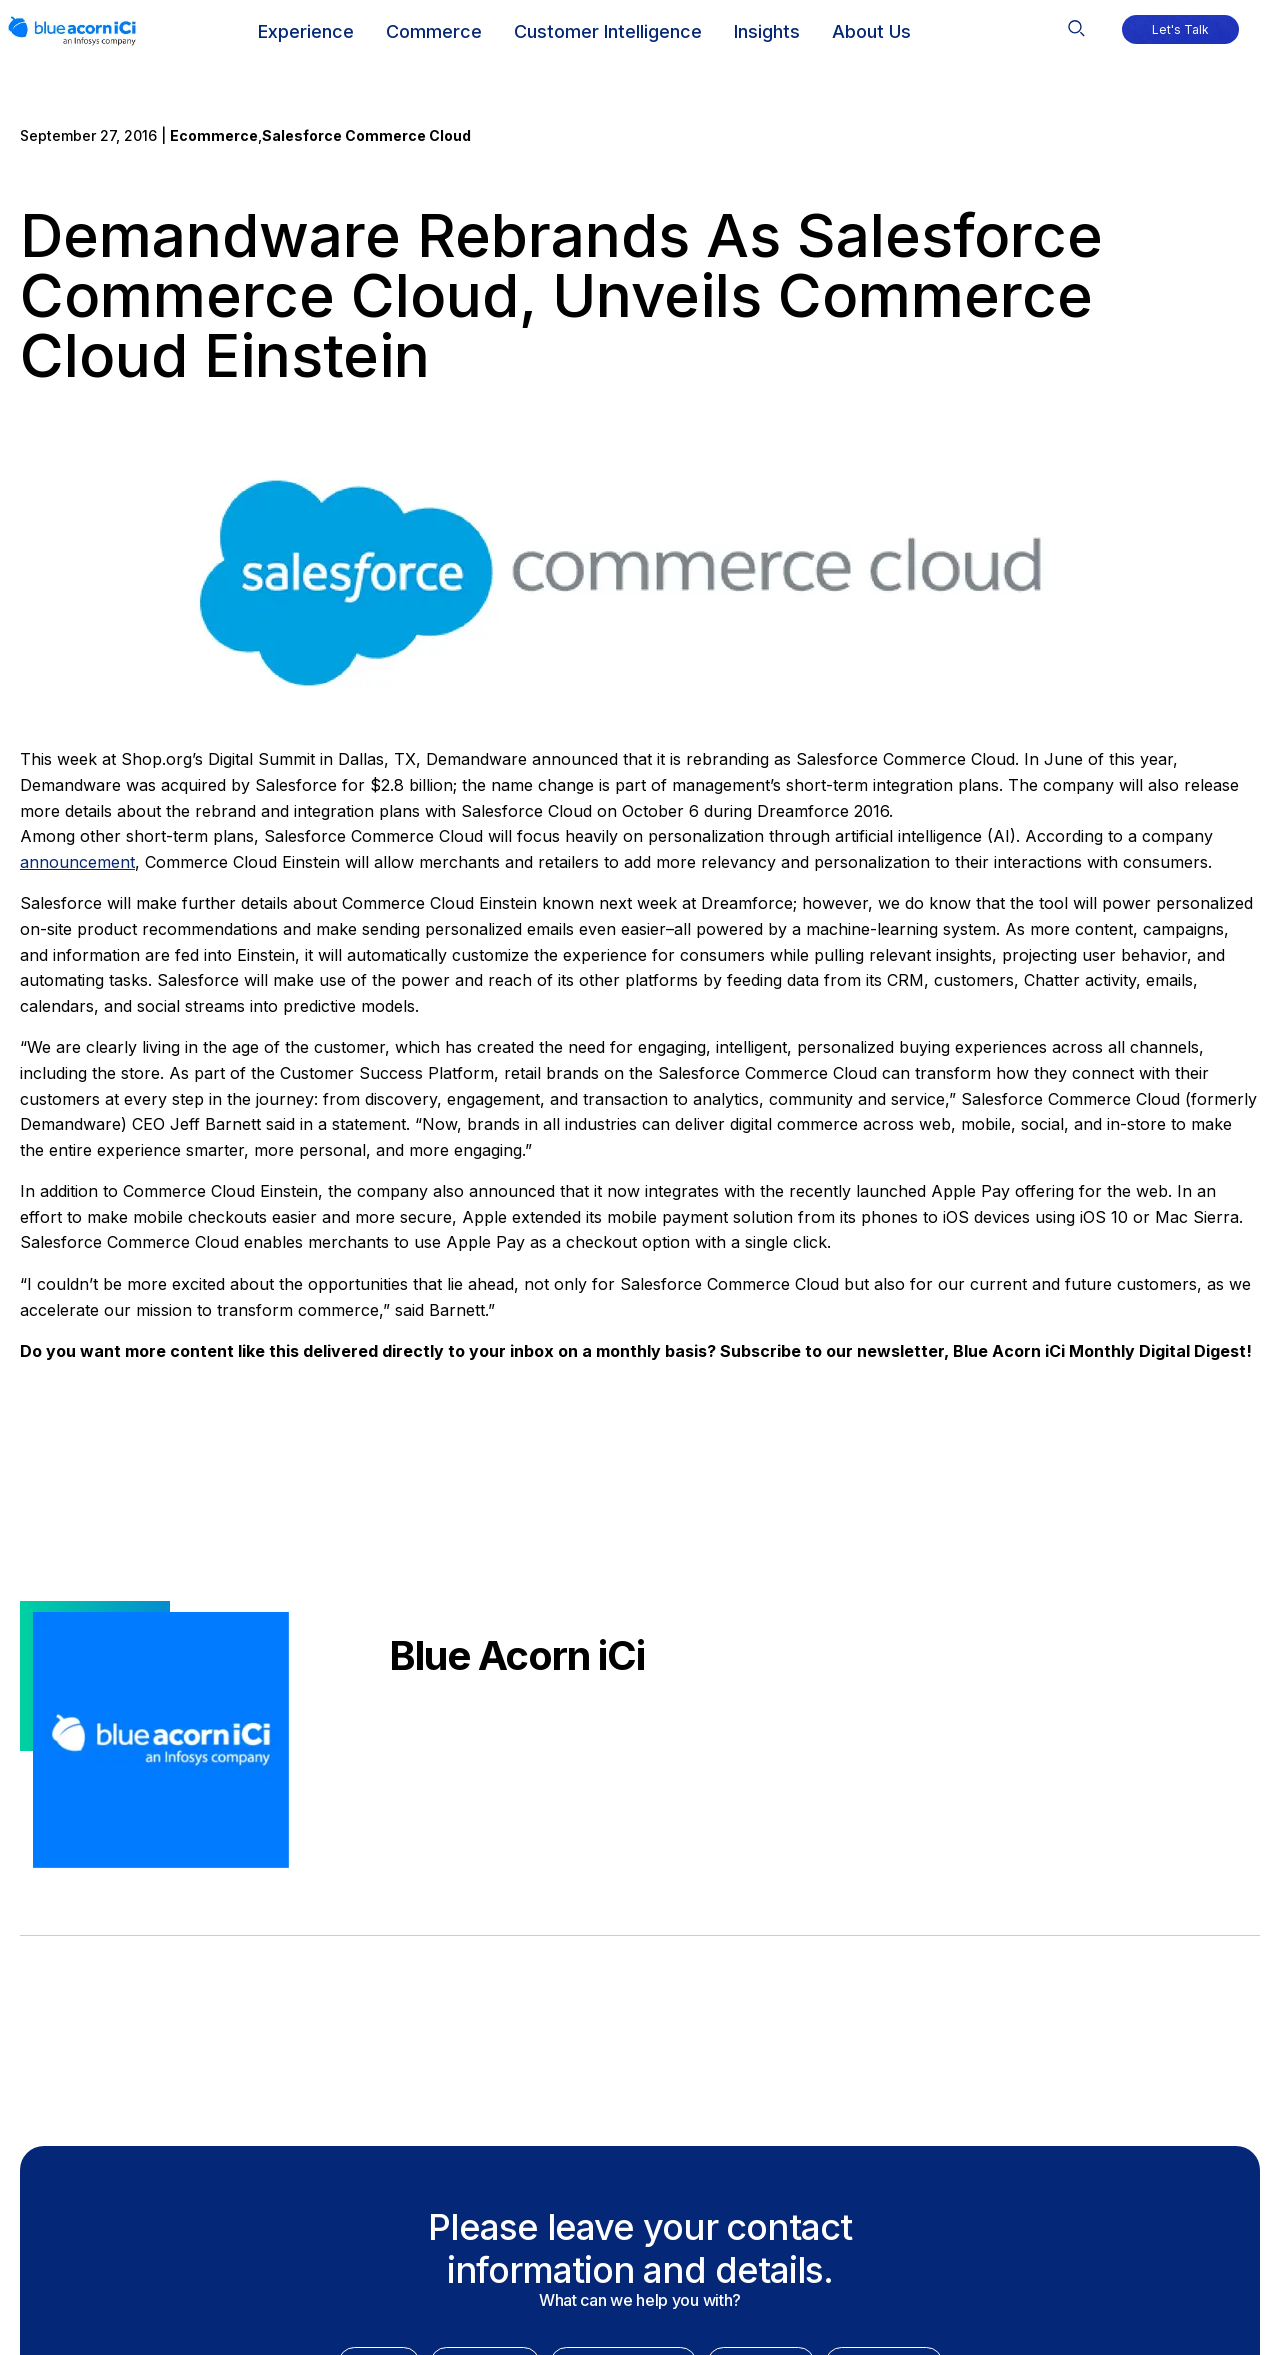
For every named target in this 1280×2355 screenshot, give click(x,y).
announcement (77, 862)
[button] (1077, 23)
